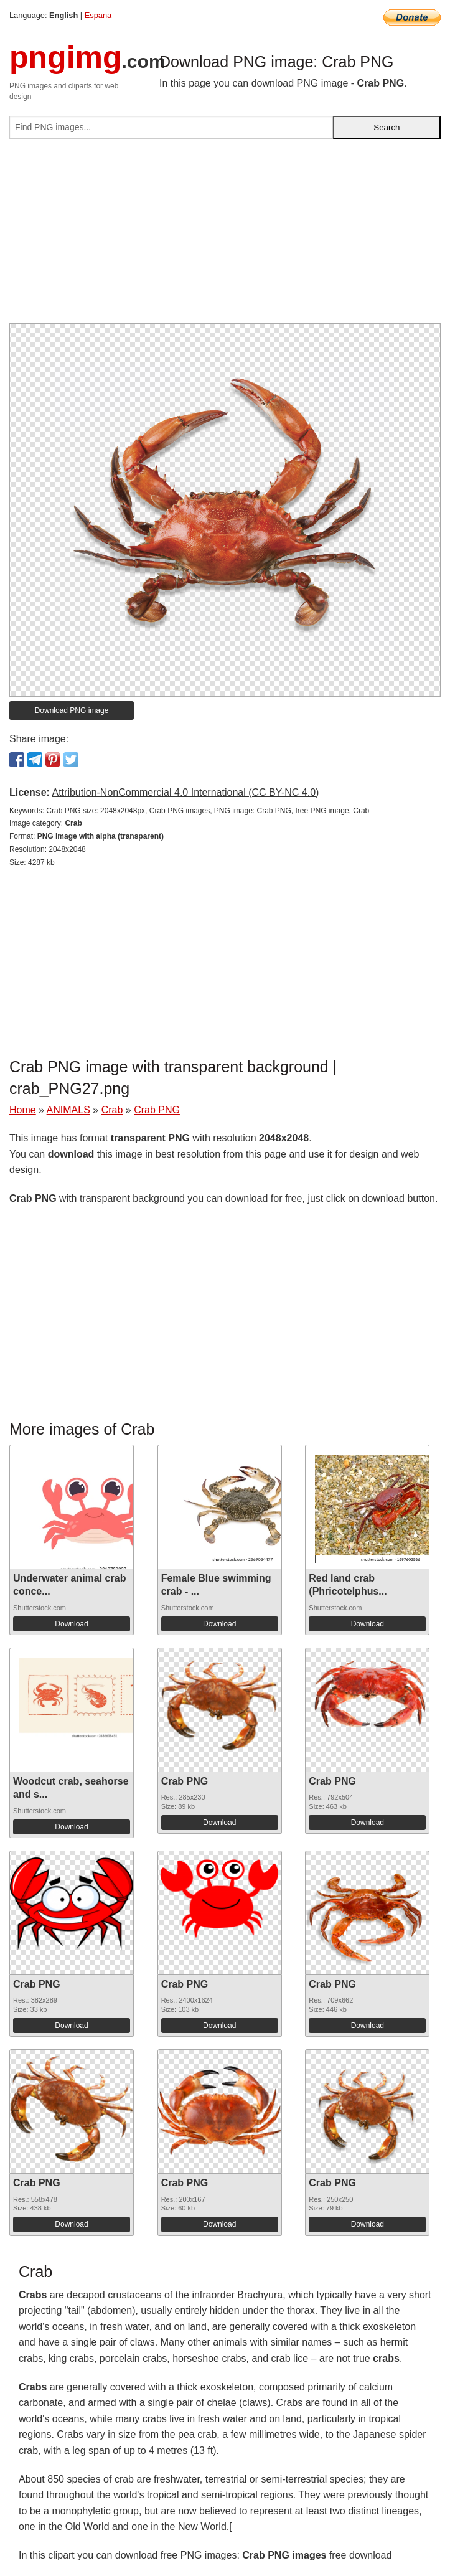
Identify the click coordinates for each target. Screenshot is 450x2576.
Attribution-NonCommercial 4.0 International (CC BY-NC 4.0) (185, 792)
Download (71, 1624)
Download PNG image (72, 710)
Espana (98, 15)
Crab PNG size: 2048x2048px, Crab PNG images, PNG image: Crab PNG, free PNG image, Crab (207, 810)
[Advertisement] (225, 236)
